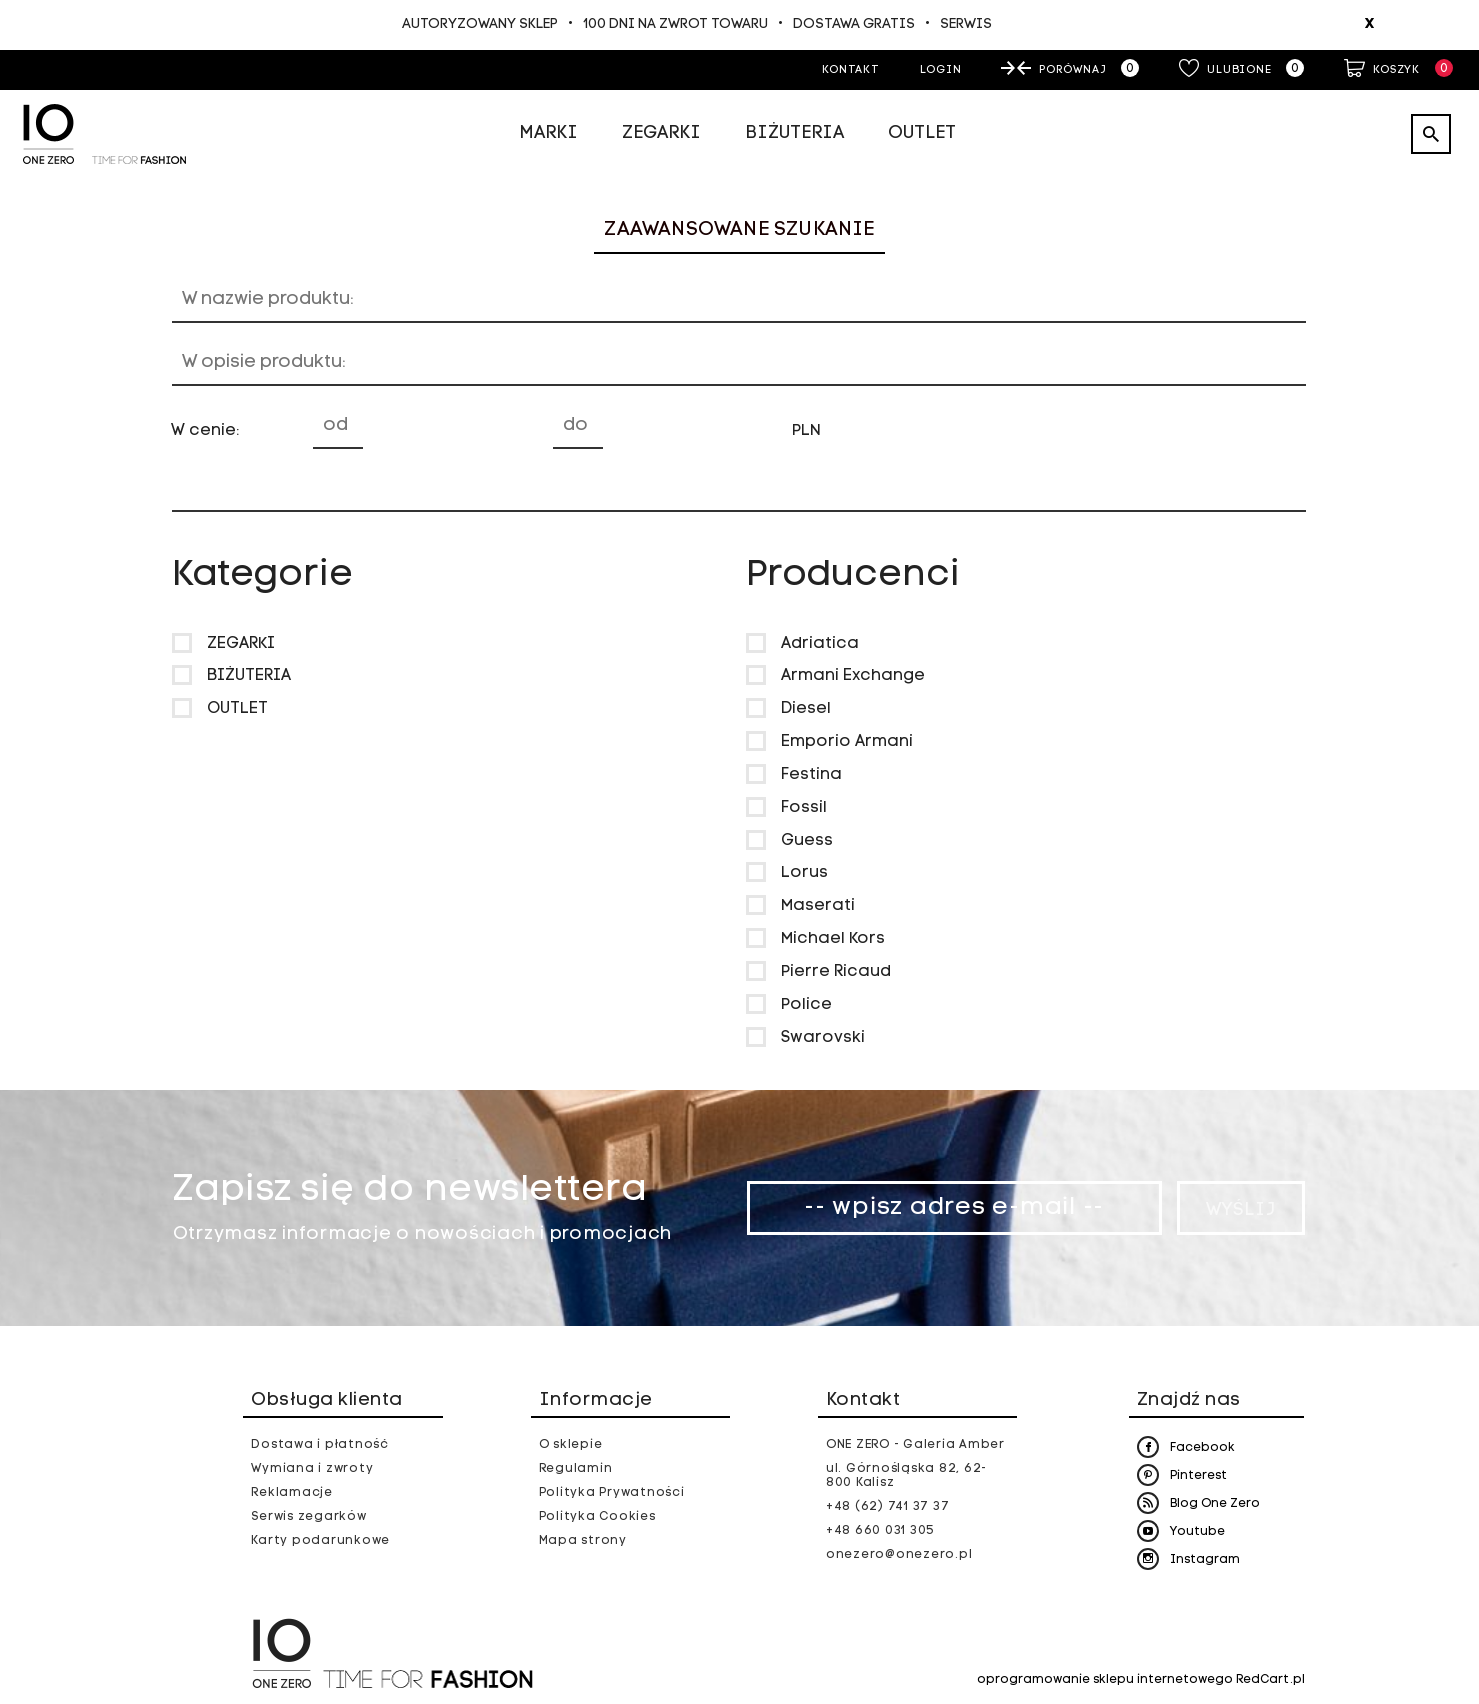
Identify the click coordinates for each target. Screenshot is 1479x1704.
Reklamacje (292, 1493)
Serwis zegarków (308, 1517)
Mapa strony (583, 1541)
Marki (548, 133)
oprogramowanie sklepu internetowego (1105, 1680)
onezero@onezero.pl (899, 1555)
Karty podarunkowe (320, 1541)
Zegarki (661, 133)
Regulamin (576, 1469)
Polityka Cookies (597, 1517)
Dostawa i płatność (320, 1445)
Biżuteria (794, 133)
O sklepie (571, 1445)
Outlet (922, 133)
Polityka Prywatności (612, 1493)
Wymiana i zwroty (312, 1469)
